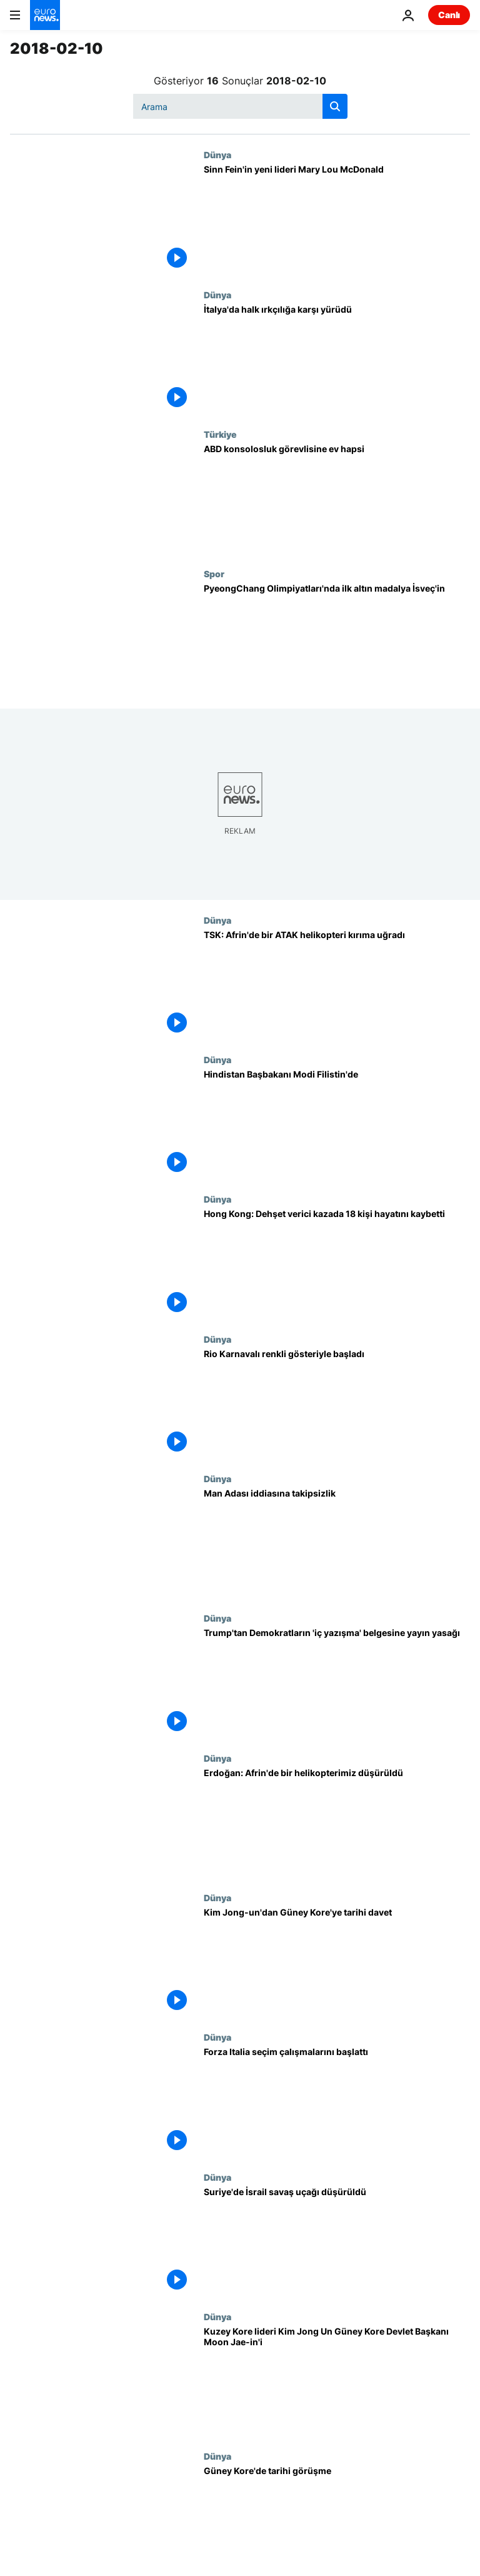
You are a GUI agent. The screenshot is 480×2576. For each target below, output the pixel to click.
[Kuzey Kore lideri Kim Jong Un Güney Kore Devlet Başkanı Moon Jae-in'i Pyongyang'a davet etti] (337, 2381)
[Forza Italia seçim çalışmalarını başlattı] (337, 2101)
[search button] (335, 106)
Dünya (217, 154)
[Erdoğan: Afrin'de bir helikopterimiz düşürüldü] (337, 1822)
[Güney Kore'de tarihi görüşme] (337, 2520)
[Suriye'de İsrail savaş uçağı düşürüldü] (337, 2241)
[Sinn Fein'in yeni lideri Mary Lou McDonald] (337, 219)
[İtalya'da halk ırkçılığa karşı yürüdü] (337, 359)
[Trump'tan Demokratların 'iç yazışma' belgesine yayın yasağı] (337, 1682)
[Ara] (240, 106)
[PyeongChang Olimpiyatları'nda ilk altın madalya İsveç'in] (337, 638)
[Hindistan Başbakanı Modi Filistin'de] (337, 1124)
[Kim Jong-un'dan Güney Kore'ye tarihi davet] (337, 1962)
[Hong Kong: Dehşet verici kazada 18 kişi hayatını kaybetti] (337, 1263)
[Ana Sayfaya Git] (45, 15)
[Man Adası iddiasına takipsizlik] (337, 1543)
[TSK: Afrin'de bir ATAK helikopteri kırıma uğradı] (337, 984)
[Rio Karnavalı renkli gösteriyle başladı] (337, 1403)
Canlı (449, 14)
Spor (214, 573)
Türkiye (220, 434)
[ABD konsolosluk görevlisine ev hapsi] (337, 498)
